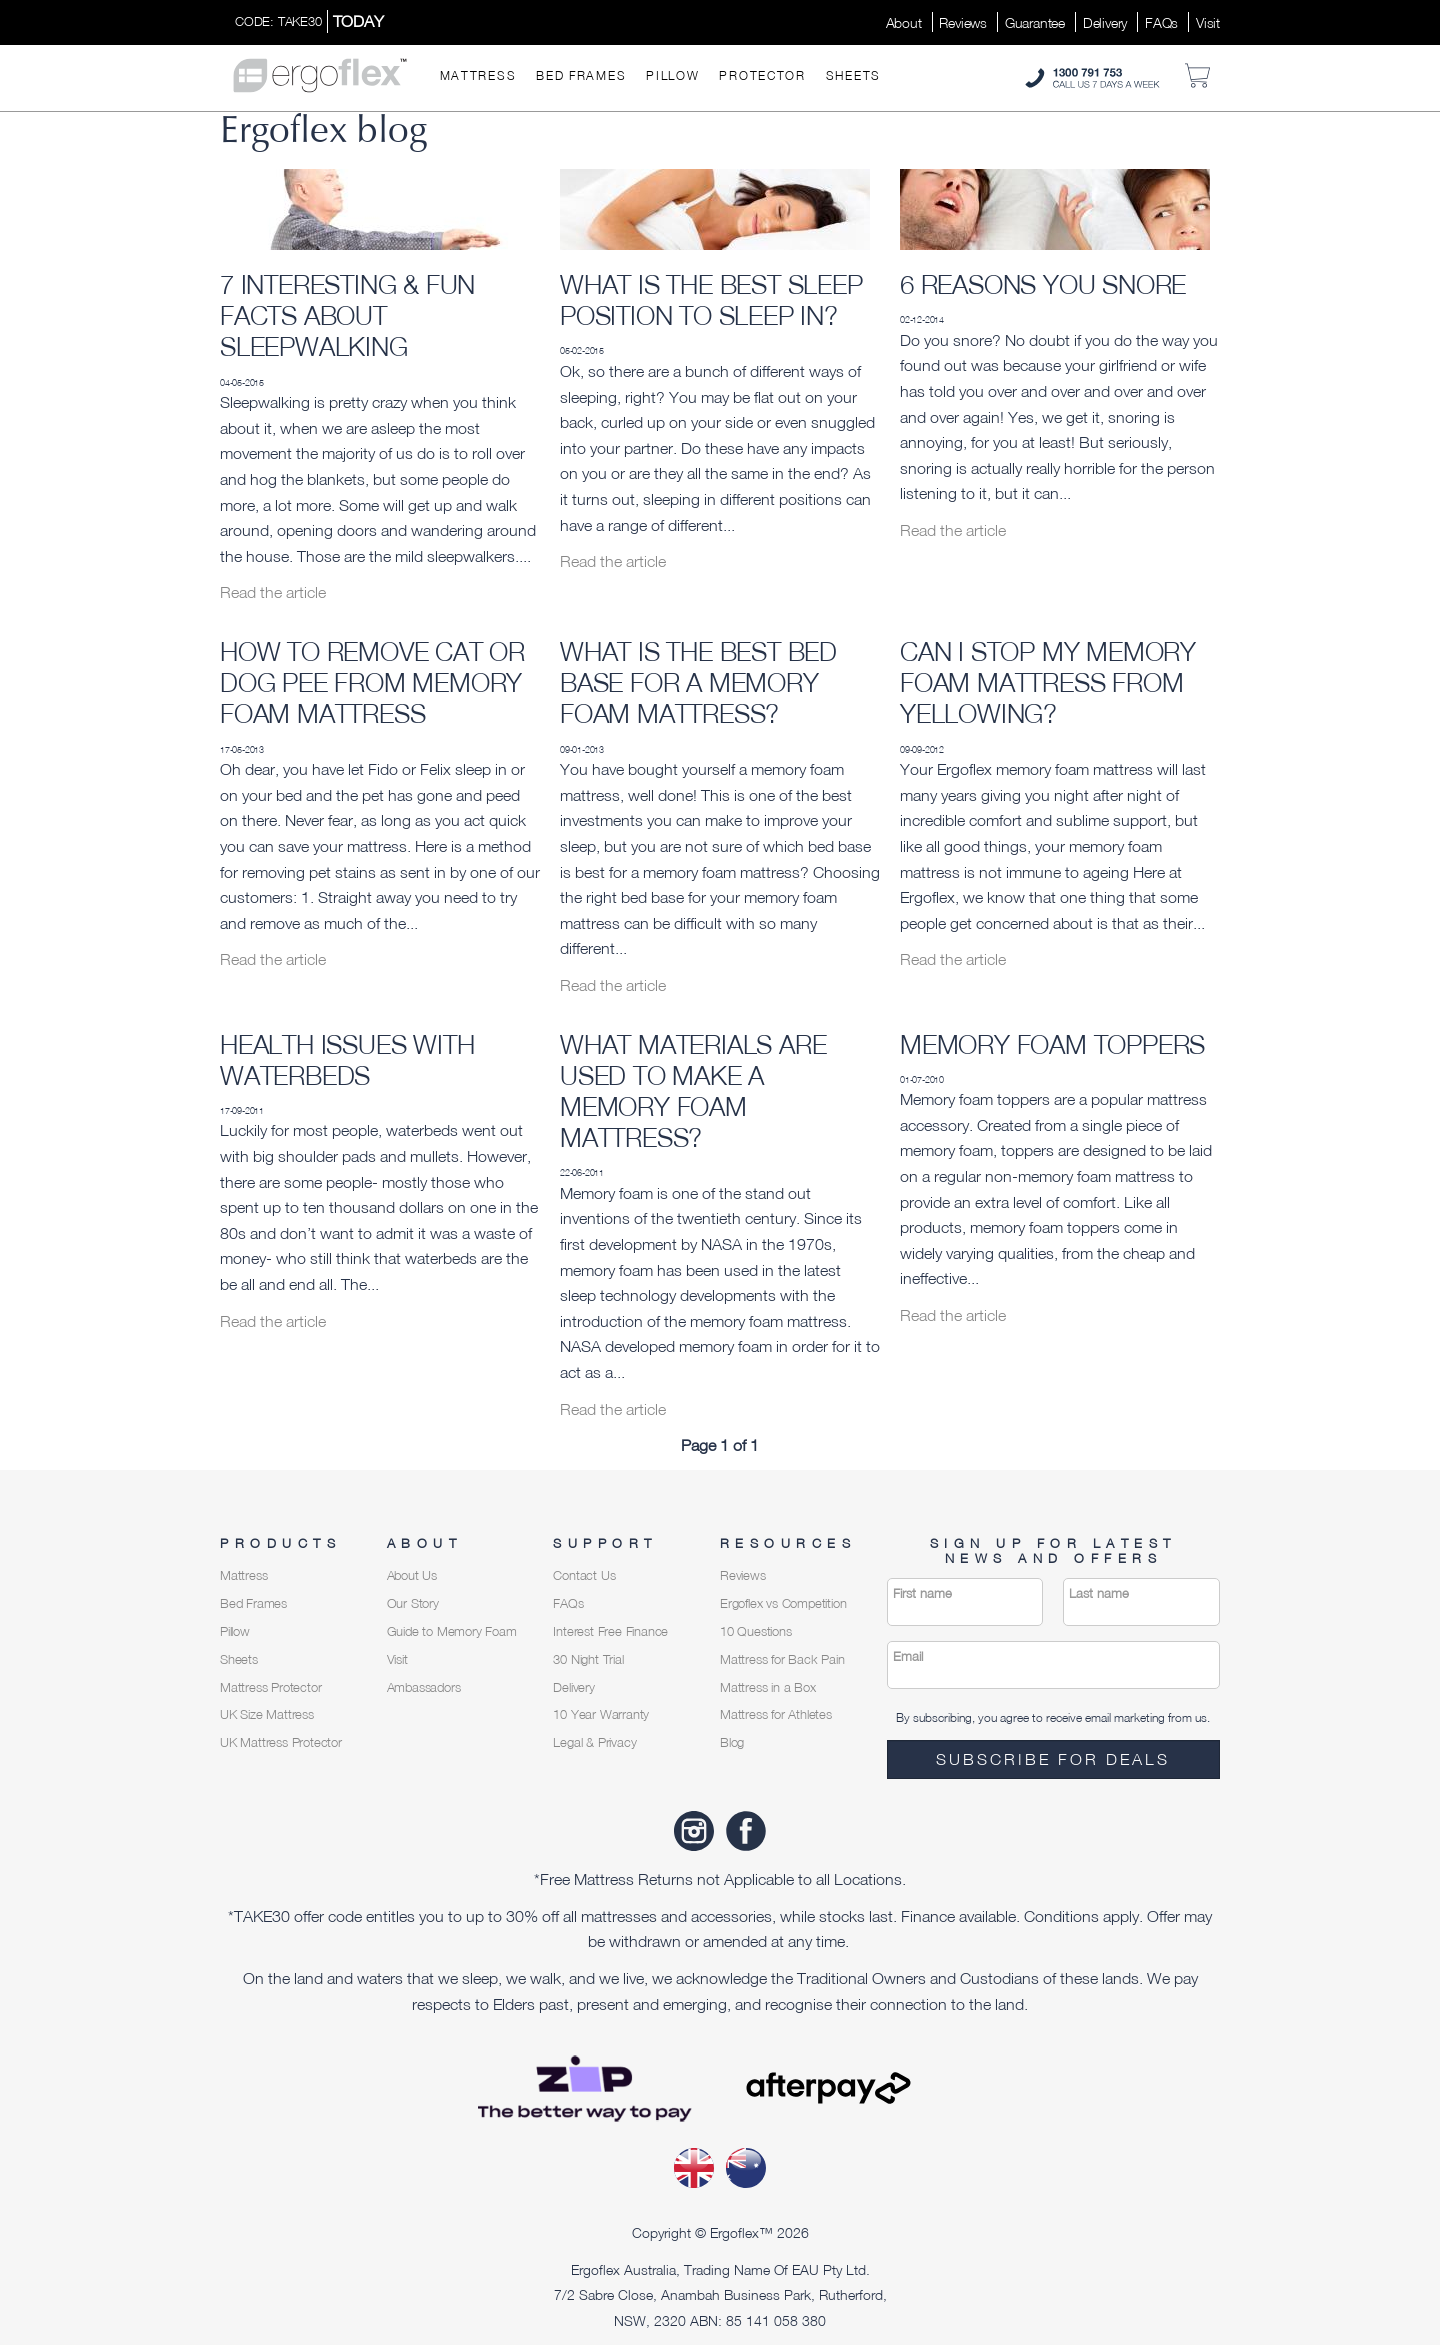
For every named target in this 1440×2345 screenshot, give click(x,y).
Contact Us (584, 1575)
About (904, 22)
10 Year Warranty (601, 1714)
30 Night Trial (588, 1659)
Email (908, 1656)
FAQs (1161, 22)
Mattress (478, 75)
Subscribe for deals (1053, 1759)
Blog (732, 1742)
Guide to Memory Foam (452, 1631)
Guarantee (1035, 22)
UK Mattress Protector (281, 1742)
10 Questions (756, 1631)
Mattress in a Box (768, 1687)
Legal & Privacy (594, 1742)
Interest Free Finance (610, 1631)
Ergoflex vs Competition (783, 1603)
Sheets (853, 75)
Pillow (672, 75)
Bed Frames (581, 75)
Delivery (1105, 22)
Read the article (273, 592)
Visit (1208, 22)
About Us (412, 1575)
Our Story (413, 1603)
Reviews (963, 22)
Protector (762, 75)
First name (922, 1593)
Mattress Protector (270, 1687)
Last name (1099, 1593)
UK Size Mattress (267, 1714)
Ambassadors (424, 1687)
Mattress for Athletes (776, 1714)
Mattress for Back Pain (782, 1659)
